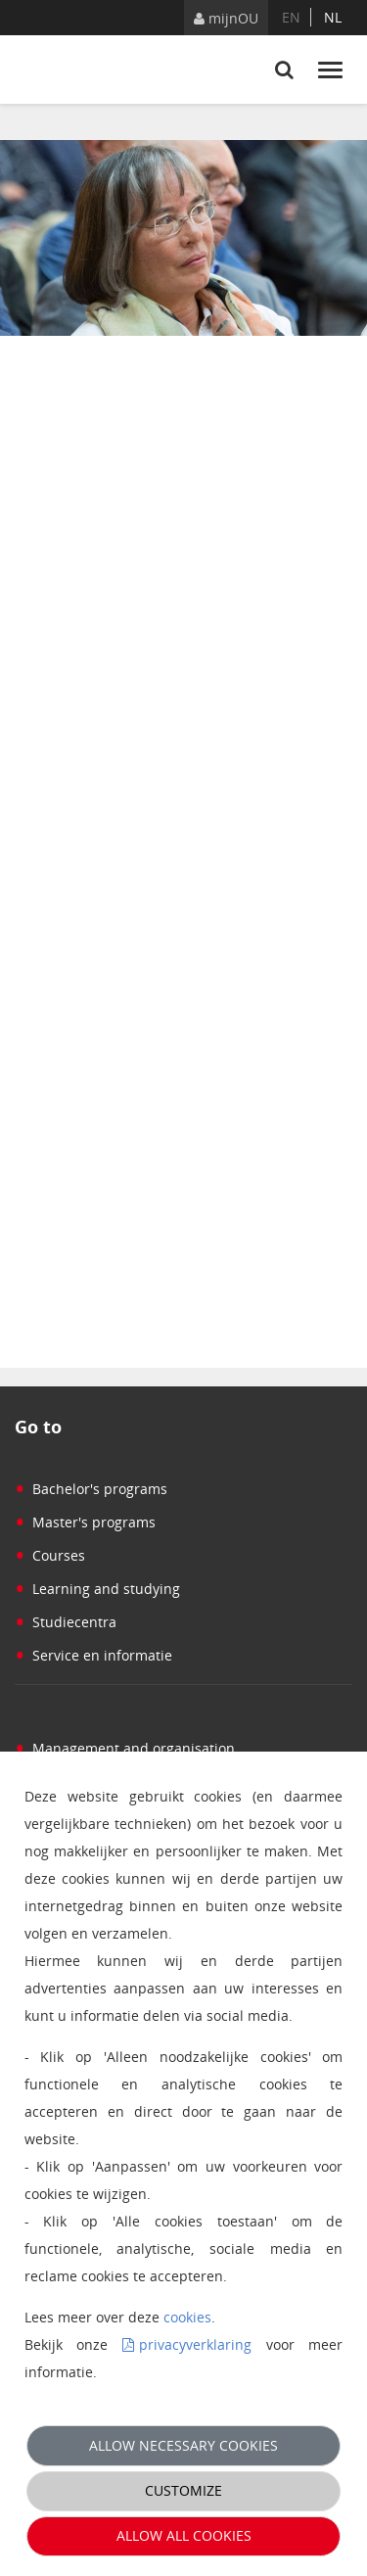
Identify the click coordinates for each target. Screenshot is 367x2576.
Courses (50, 1555)
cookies (187, 2317)
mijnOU (226, 18)
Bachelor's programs (91, 1488)
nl (333, 17)
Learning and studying (97, 1588)
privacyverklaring (195, 2344)
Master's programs (85, 1522)
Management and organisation (125, 1748)
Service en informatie (93, 1655)
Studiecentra (65, 1622)
